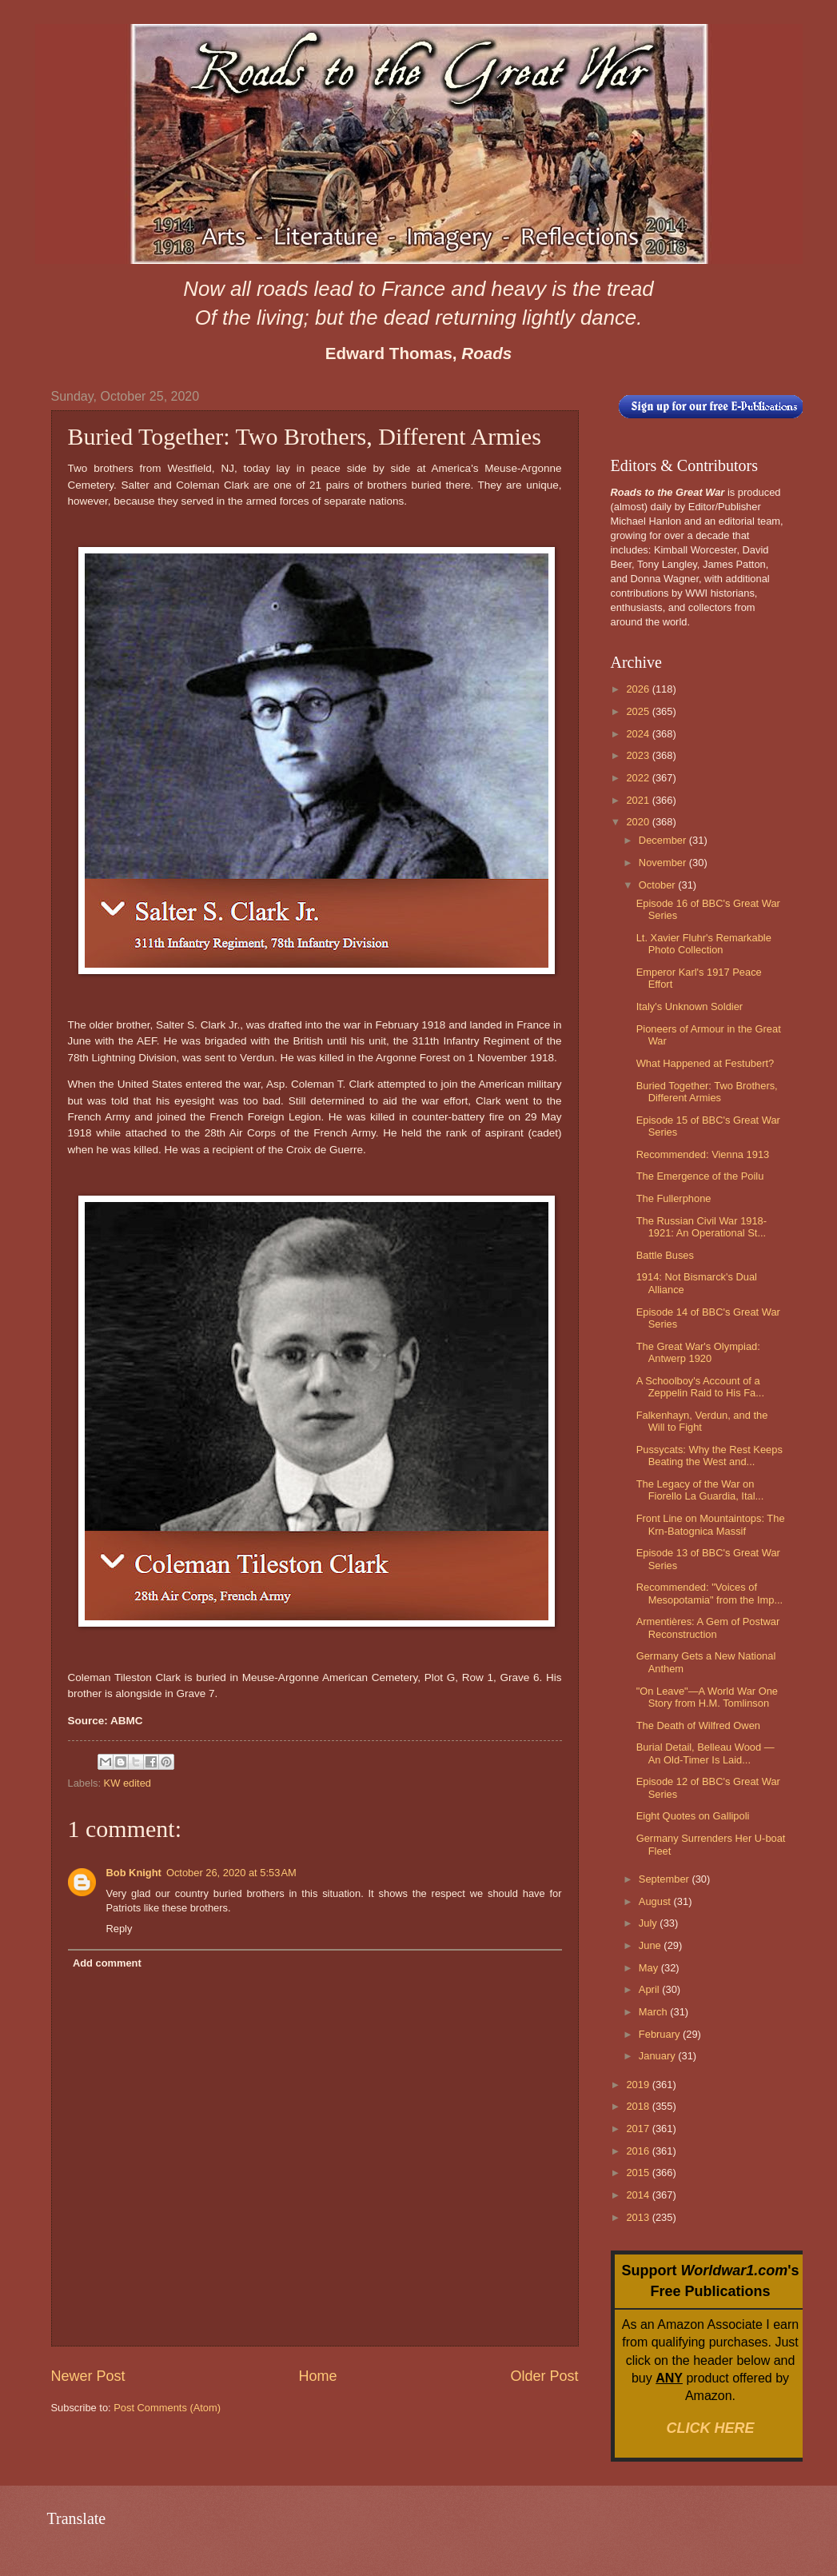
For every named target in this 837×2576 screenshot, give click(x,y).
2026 (639, 689)
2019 (639, 2085)
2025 (639, 711)
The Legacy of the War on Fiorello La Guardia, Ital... (700, 1490)
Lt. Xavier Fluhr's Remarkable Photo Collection (703, 944)
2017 (639, 2129)
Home (317, 2376)
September (665, 1879)
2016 (639, 2151)
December (664, 840)
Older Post (544, 2376)
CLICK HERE (710, 2428)
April (650, 1989)
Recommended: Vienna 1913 (703, 1154)
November (664, 863)
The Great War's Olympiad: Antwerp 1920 (698, 1352)
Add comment (107, 1963)
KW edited (127, 1783)
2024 (639, 734)
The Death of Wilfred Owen (698, 1725)
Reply (119, 1929)
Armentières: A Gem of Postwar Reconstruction (708, 1627)
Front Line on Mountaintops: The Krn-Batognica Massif (710, 1524)
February (661, 2034)
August (656, 1901)
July (649, 1923)
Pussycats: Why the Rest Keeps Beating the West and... (709, 1456)
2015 (639, 2173)
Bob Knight (133, 1873)
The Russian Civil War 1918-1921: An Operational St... (701, 1227)
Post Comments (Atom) (167, 2408)
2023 (639, 755)
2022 (639, 778)
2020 (639, 822)
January (658, 2056)
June (651, 1945)
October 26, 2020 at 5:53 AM (231, 1873)
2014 (639, 2195)
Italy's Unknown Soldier (689, 1006)
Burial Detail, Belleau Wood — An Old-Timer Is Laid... (705, 1753)
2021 (639, 800)
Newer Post (88, 2376)
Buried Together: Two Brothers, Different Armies (707, 1092)
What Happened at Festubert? (705, 1063)
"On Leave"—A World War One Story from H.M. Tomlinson (707, 1697)
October (658, 885)
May (650, 1968)
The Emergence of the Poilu (700, 1176)
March (654, 2012)
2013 (639, 2217)
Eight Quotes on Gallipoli (693, 1816)
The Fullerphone (673, 1198)
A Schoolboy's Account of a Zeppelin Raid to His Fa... (700, 1387)
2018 (639, 2106)
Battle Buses (665, 1255)
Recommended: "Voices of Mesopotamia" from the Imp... (709, 1593)
